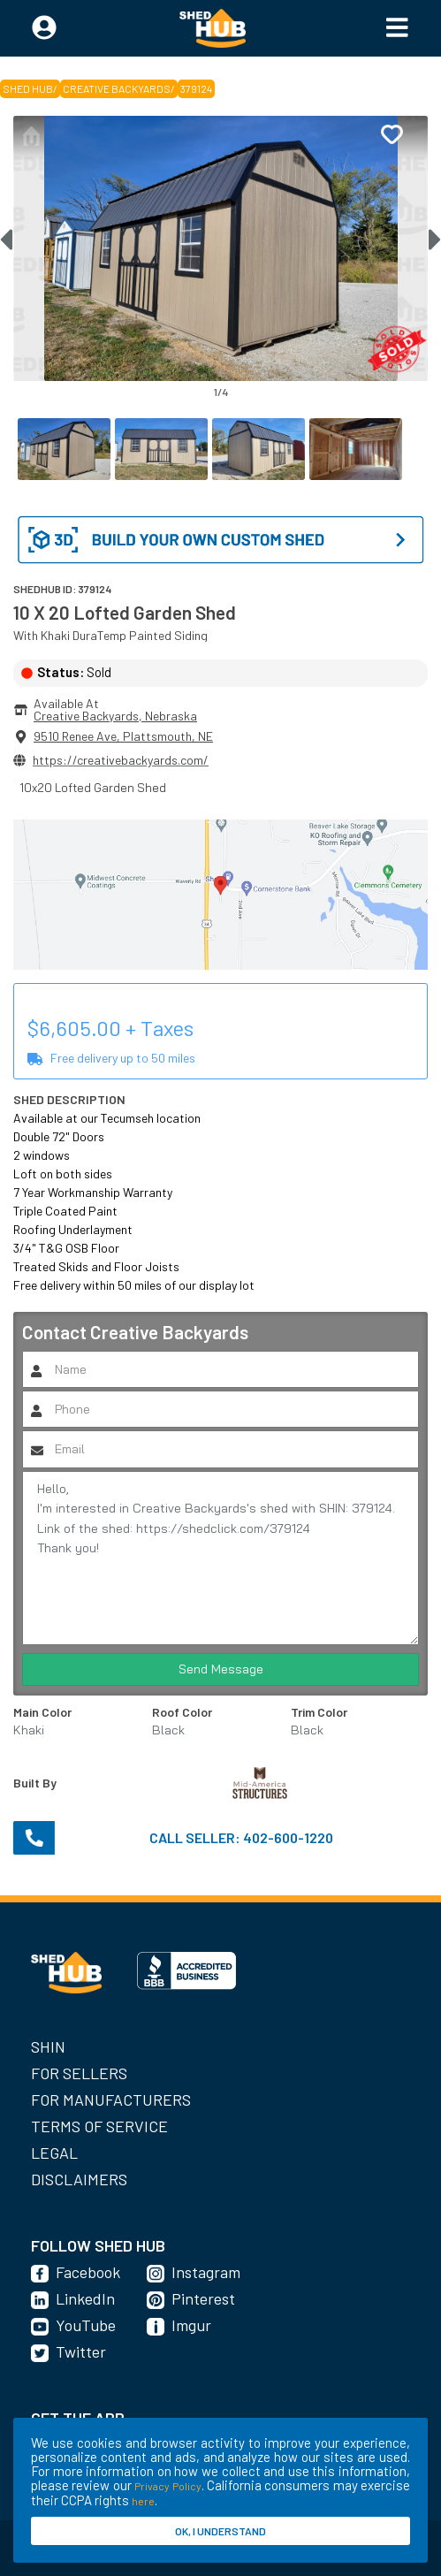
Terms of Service (99, 2126)
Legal (54, 2152)
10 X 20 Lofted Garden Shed (124, 612)
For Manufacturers (111, 2099)
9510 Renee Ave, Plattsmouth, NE (123, 735)
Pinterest (203, 2298)
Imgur (191, 2325)
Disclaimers (79, 2179)
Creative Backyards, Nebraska (115, 715)
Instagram (205, 2272)
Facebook (88, 2272)
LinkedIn (85, 2298)
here (143, 2501)
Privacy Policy (167, 2486)
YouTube (86, 2325)
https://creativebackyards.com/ (121, 759)
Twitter (81, 2351)
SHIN (48, 2046)
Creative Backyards (117, 88)
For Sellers (79, 2073)
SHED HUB (28, 88)
